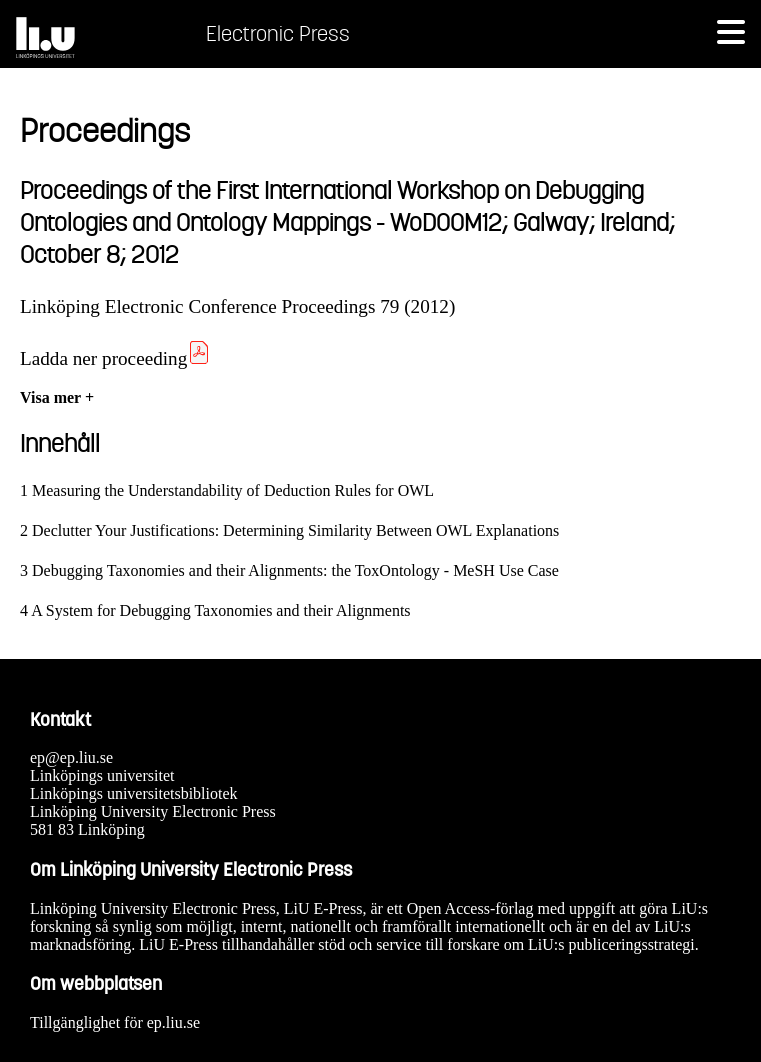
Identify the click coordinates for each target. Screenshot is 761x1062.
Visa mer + (57, 397)
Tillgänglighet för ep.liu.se (115, 1022)
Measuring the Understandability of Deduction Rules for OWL (233, 490)
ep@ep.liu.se (71, 757)
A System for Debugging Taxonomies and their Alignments (220, 610)
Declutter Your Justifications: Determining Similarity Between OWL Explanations (295, 530)
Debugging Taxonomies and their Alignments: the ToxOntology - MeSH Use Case (295, 570)
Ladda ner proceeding (115, 358)
